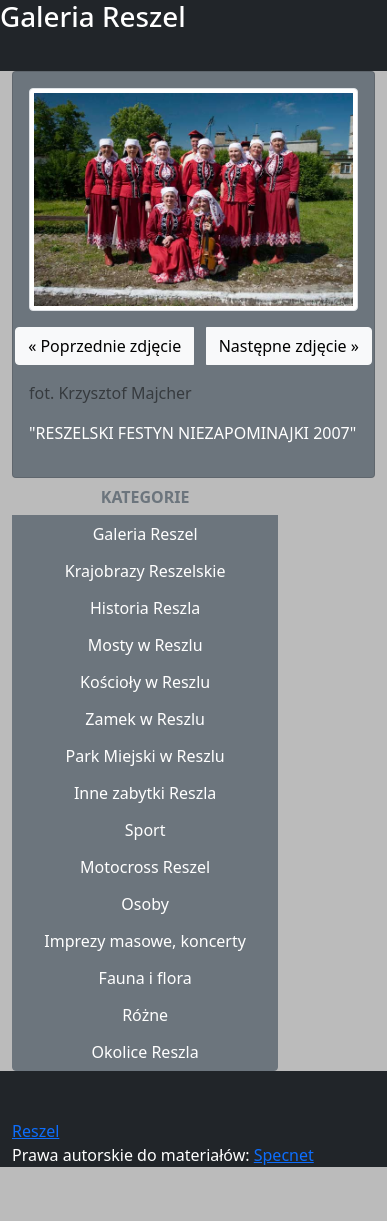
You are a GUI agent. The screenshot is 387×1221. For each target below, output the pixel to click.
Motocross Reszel (145, 867)
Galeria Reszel (145, 534)
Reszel (35, 1131)
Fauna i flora (145, 978)
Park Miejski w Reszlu (145, 756)
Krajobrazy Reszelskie (145, 571)
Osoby (145, 904)
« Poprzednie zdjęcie (104, 346)
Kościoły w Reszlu (145, 682)
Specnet (284, 1155)
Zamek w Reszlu (145, 719)
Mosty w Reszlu (145, 645)
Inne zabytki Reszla (145, 793)
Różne (145, 1015)
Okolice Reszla (145, 1052)
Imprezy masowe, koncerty (145, 941)
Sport (145, 830)
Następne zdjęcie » (289, 346)
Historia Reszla (145, 608)
